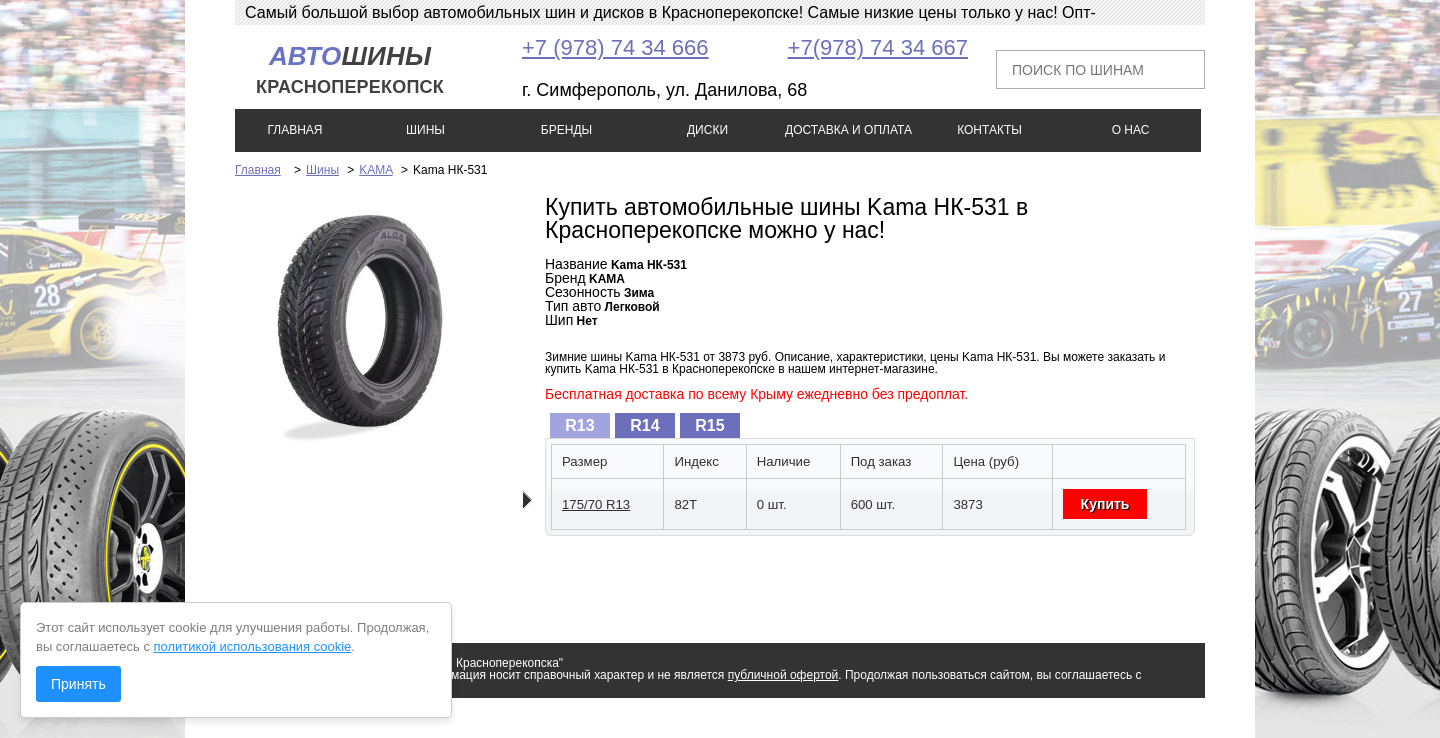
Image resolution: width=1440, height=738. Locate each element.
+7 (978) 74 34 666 (615, 47)
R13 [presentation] (579, 425)
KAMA (375, 170)
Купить (1105, 504)
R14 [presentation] (644, 425)
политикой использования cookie (253, 646)
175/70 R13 (596, 504)
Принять (78, 684)
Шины (322, 170)
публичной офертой (783, 675)
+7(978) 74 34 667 (878, 47)
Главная (258, 170)
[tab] (580, 425)
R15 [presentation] (709, 425)
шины (350, 69)
